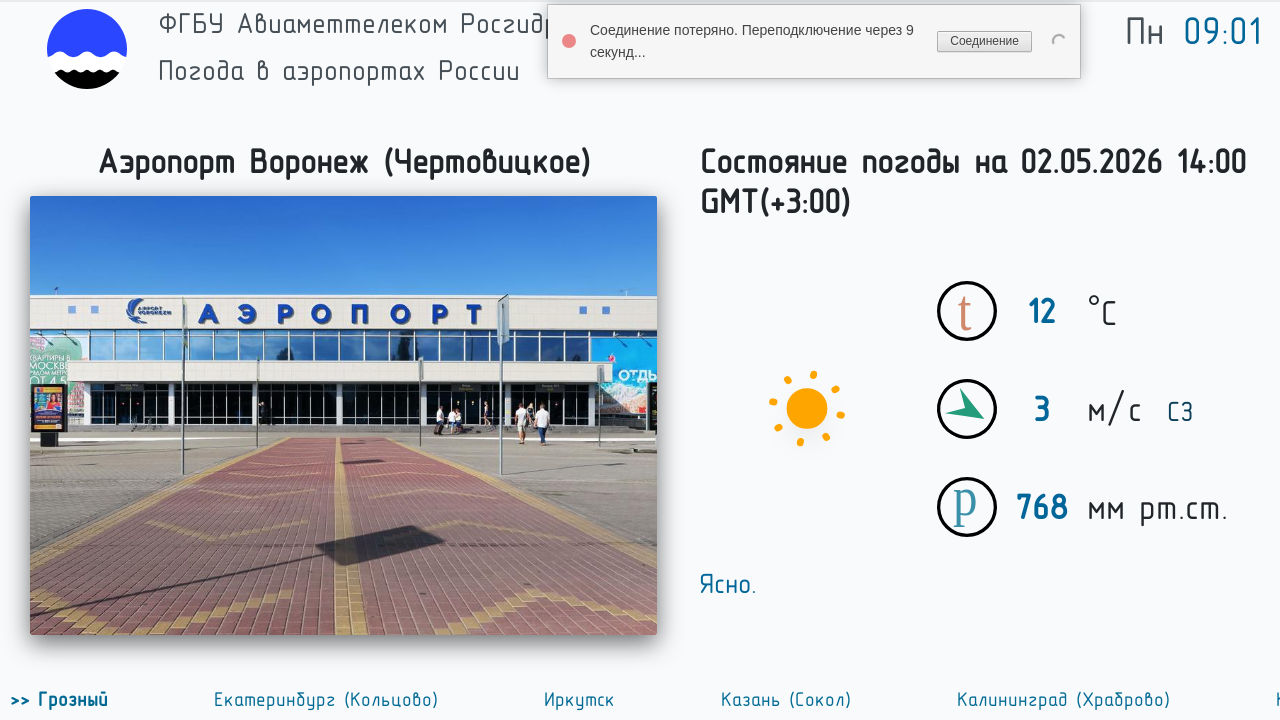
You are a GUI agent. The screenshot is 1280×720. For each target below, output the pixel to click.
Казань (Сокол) (786, 700)
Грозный (69, 700)
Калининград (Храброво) (1063, 700)
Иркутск (579, 700)
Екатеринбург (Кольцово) (326, 700)
